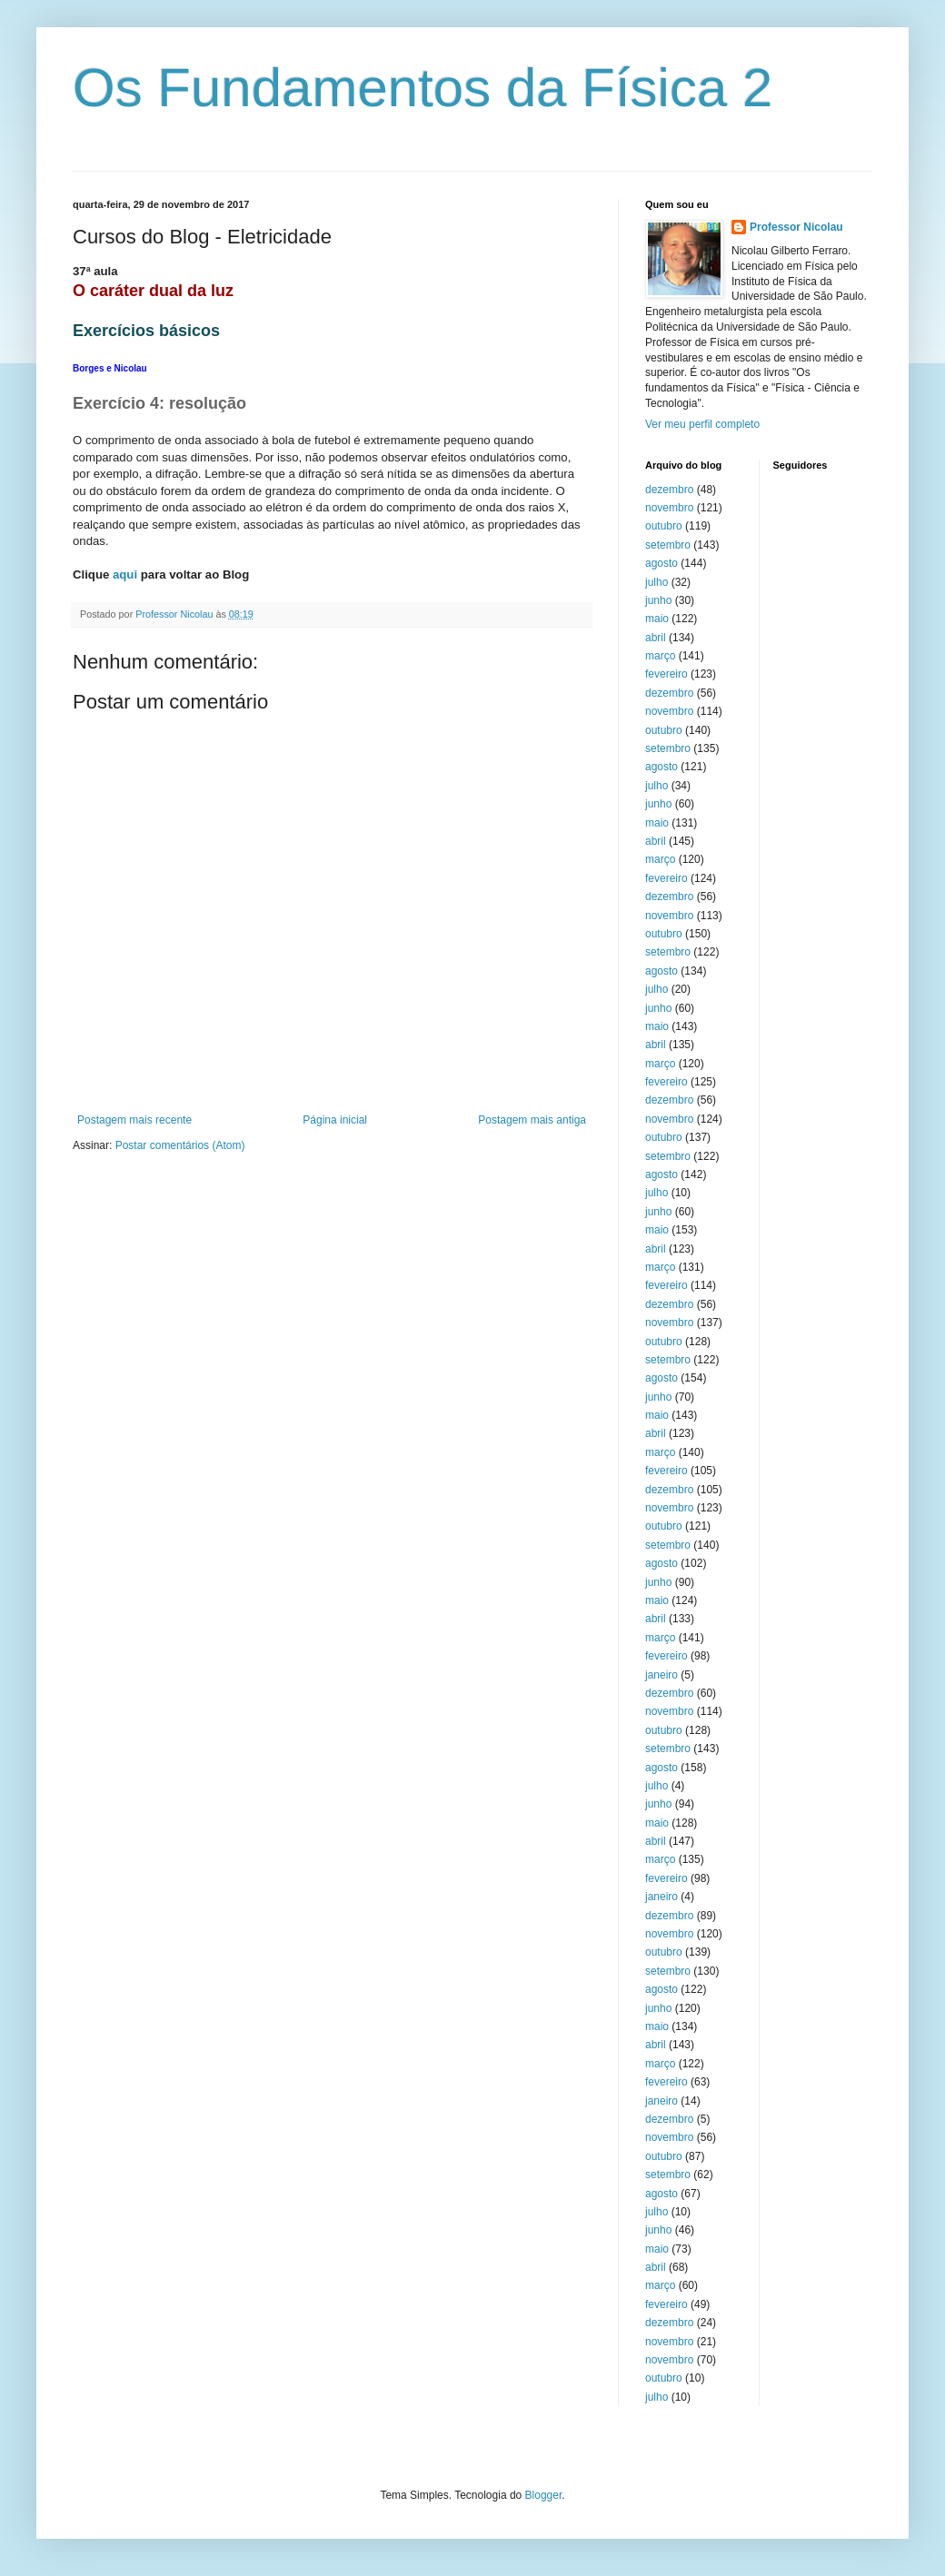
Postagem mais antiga (532, 1120)
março (660, 655)
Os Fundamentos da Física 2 (422, 87)
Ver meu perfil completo (702, 424)
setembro (668, 545)
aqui (125, 574)
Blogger (543, 2495)
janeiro (661, 1675)
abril (655, 637)
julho (656, 582)
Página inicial (335, 1120)
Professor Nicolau (796, 227)
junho (658, 600)
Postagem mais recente (134, 1120)
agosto (661, 563)
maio (657, 618)
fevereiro (666, 674)
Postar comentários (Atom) (180, 1145)
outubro (663, 526)
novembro (669, 507)
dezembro (669, 489)
